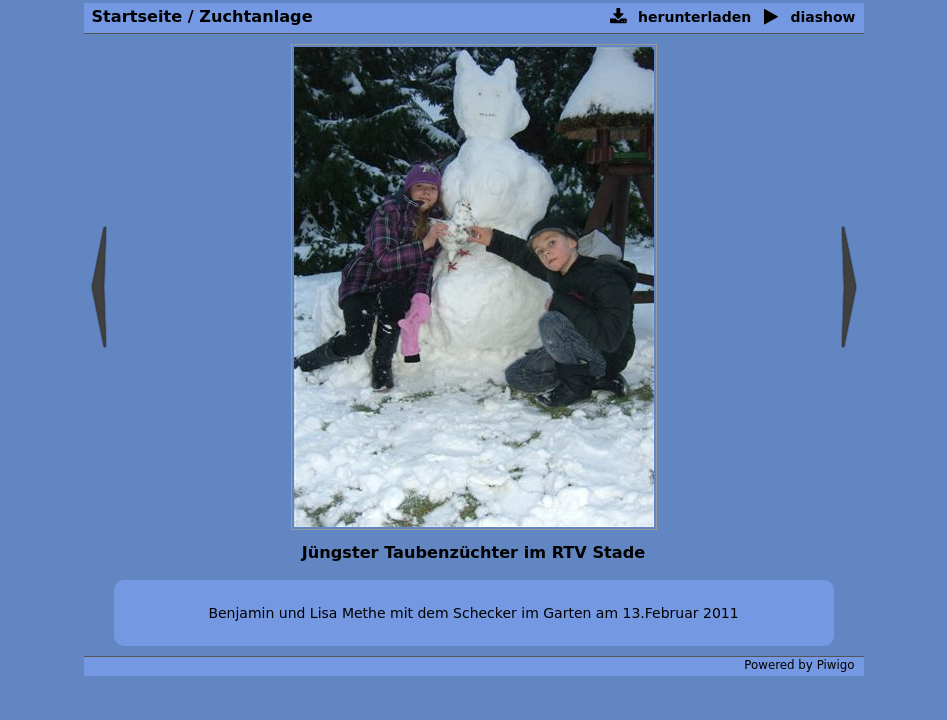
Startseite (137, 16)
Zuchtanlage (255, 16)
